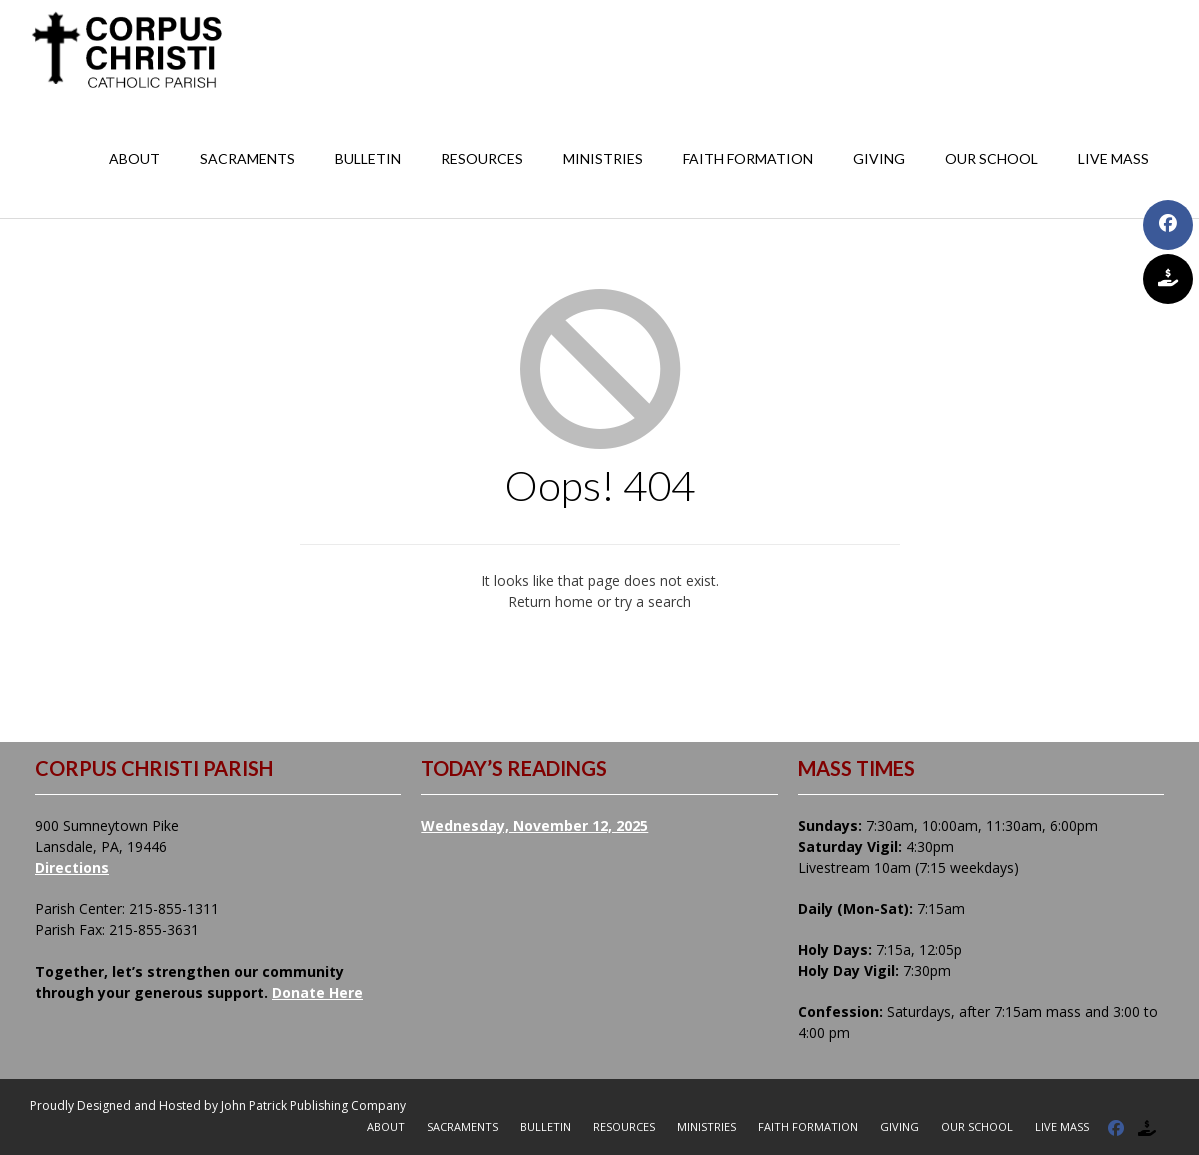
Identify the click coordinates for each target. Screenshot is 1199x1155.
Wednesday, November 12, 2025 (534, 825)
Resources (482, 158)
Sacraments (247, 158)
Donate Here (317, 992)
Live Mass (1113, 158)
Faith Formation (748, 158)
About (134, 158)
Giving (879, 158)
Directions (72, 867)
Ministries (603, 158)
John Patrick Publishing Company (313, 1105)
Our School (991, 158)
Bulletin (368, 158)
